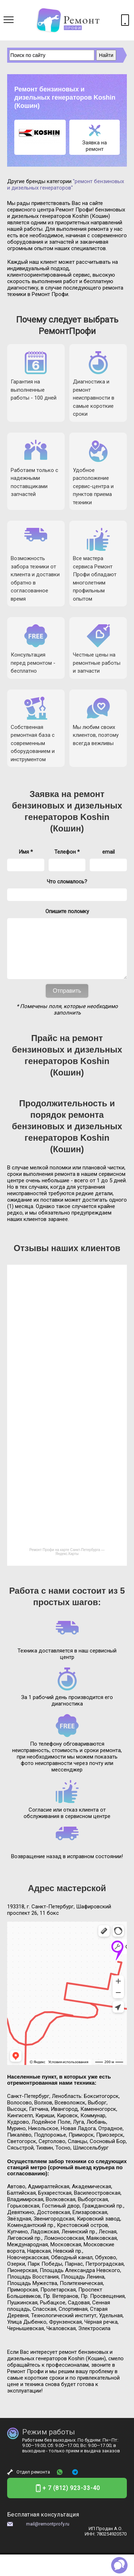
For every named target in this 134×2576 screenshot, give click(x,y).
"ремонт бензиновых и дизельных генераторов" (65, 184)
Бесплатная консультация (43, 2525)
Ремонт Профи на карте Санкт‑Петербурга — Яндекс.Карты (67, 1562)
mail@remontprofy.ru (47, 2534)
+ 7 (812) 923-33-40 (71, 2498)
